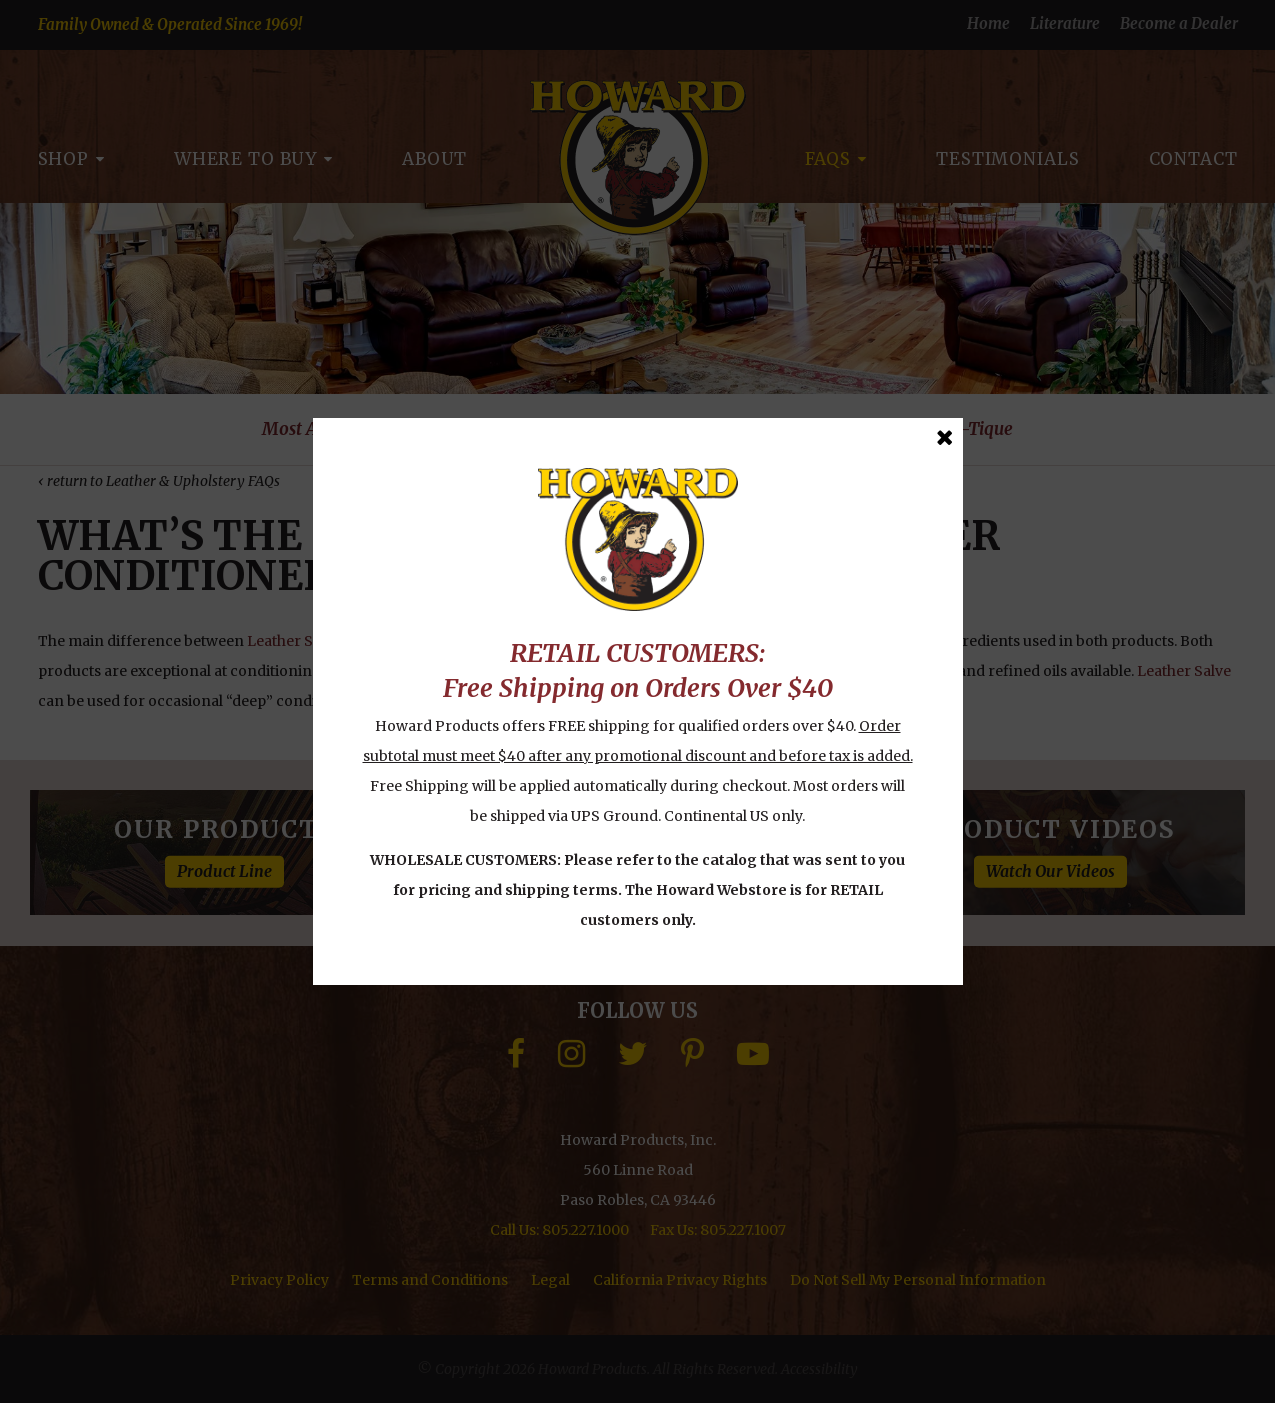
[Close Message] (944, 437)
